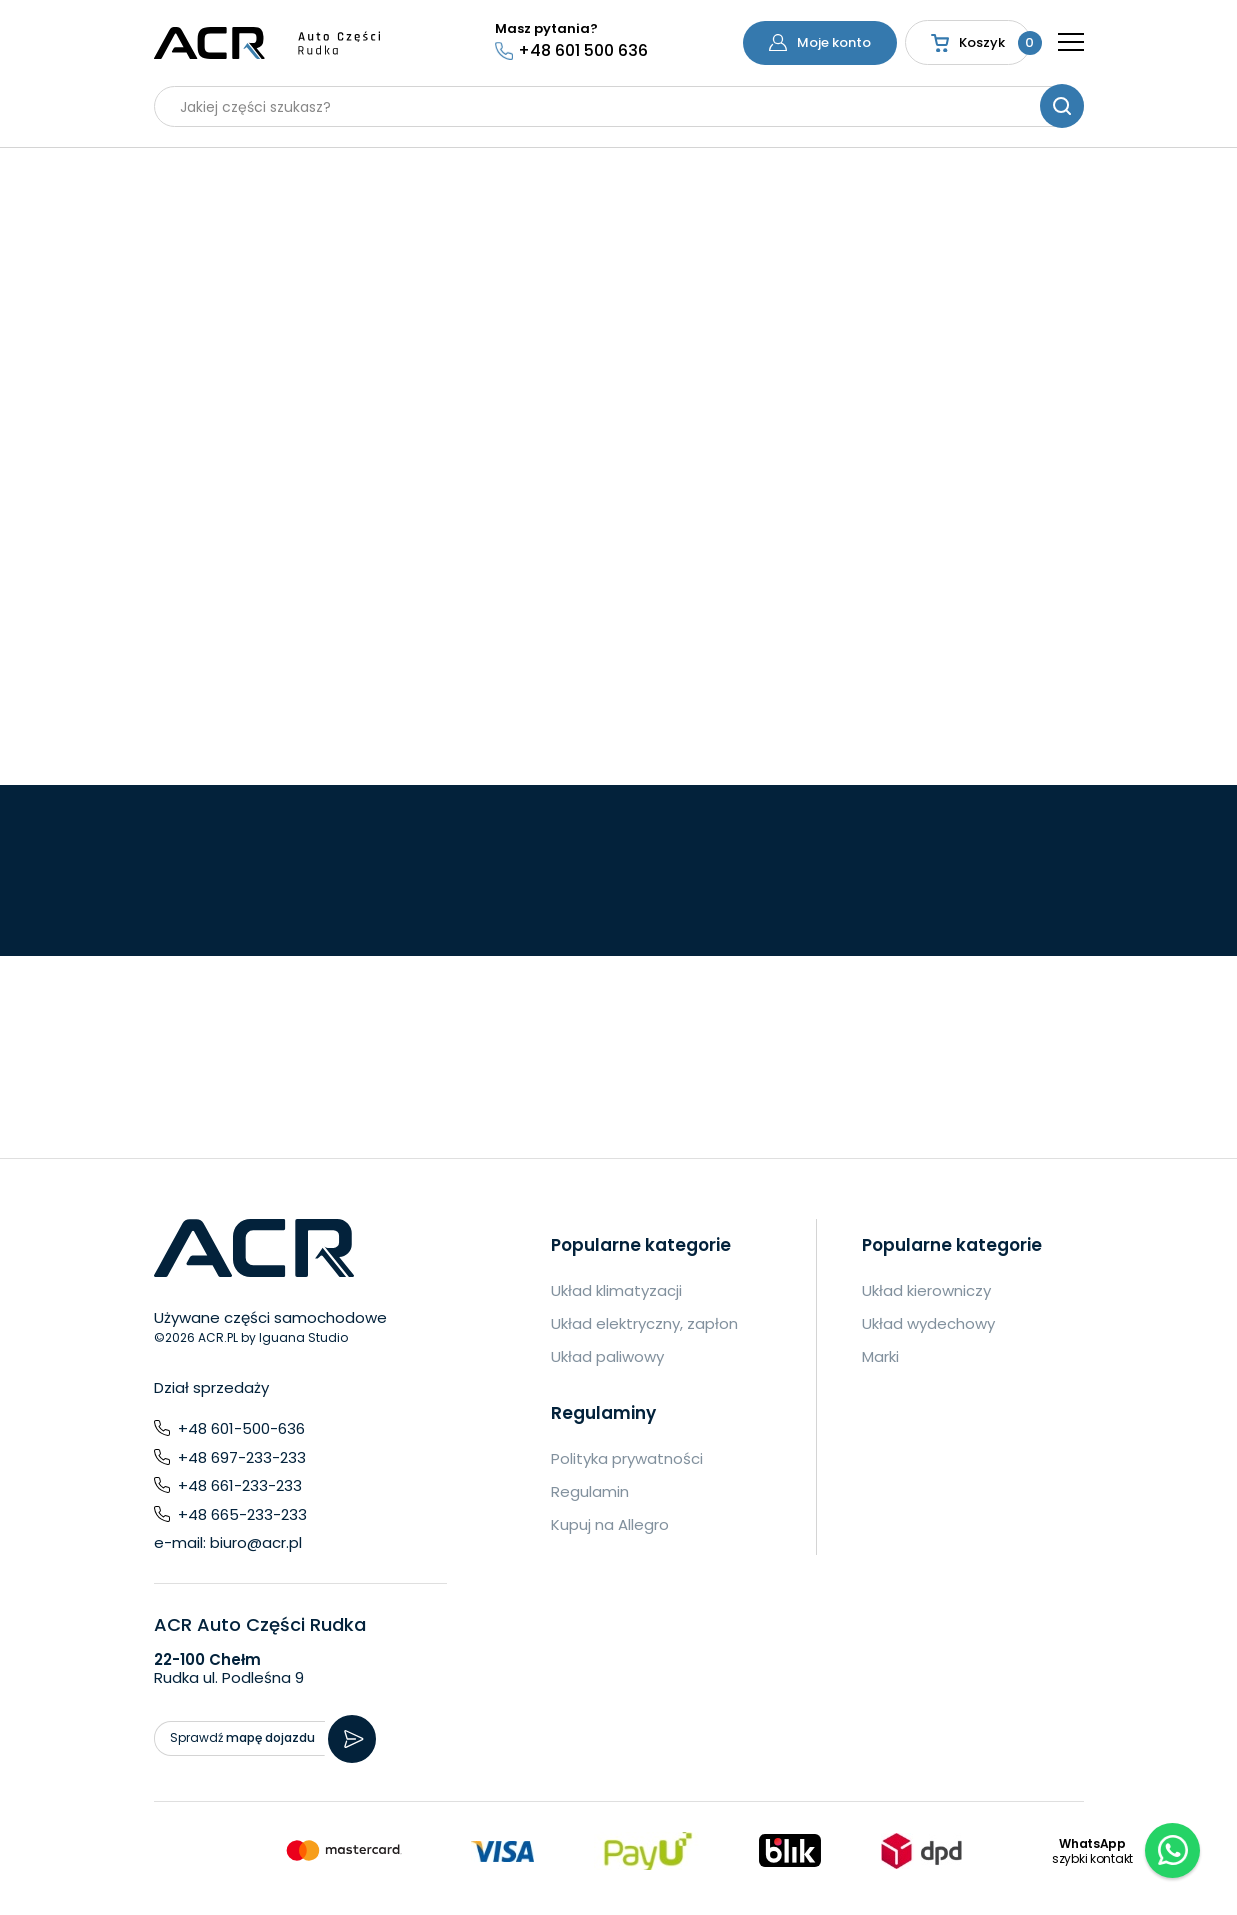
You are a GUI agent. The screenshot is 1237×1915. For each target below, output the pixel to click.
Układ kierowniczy (926, 1290)
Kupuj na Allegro (610, 1524)
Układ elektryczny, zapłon (644, 1323)
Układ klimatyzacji (616, 1290)
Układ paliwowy (607, 1356)
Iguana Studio (303, 1337)
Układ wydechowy (928, 1323)
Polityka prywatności (627, 1458)
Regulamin (590, 1491)
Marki (880, 1356)
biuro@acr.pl (256, 1542)
